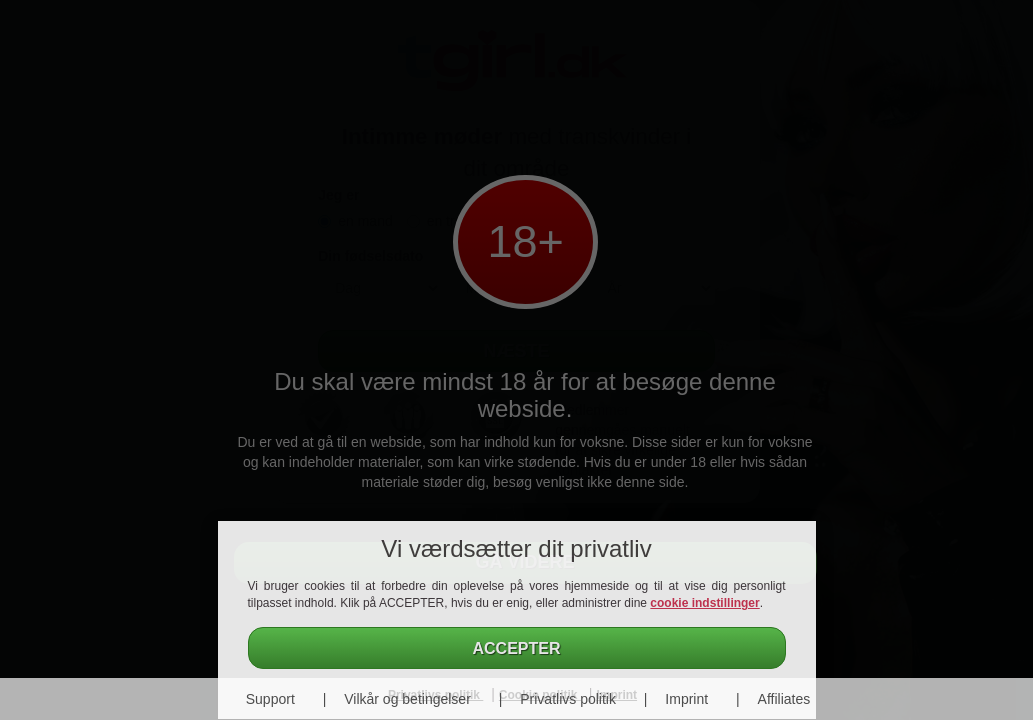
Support (270, 699)
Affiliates (784, 699)
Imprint (686, 699)
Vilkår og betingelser (407, 699)
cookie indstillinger (704, 603)
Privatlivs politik (568, 699)
